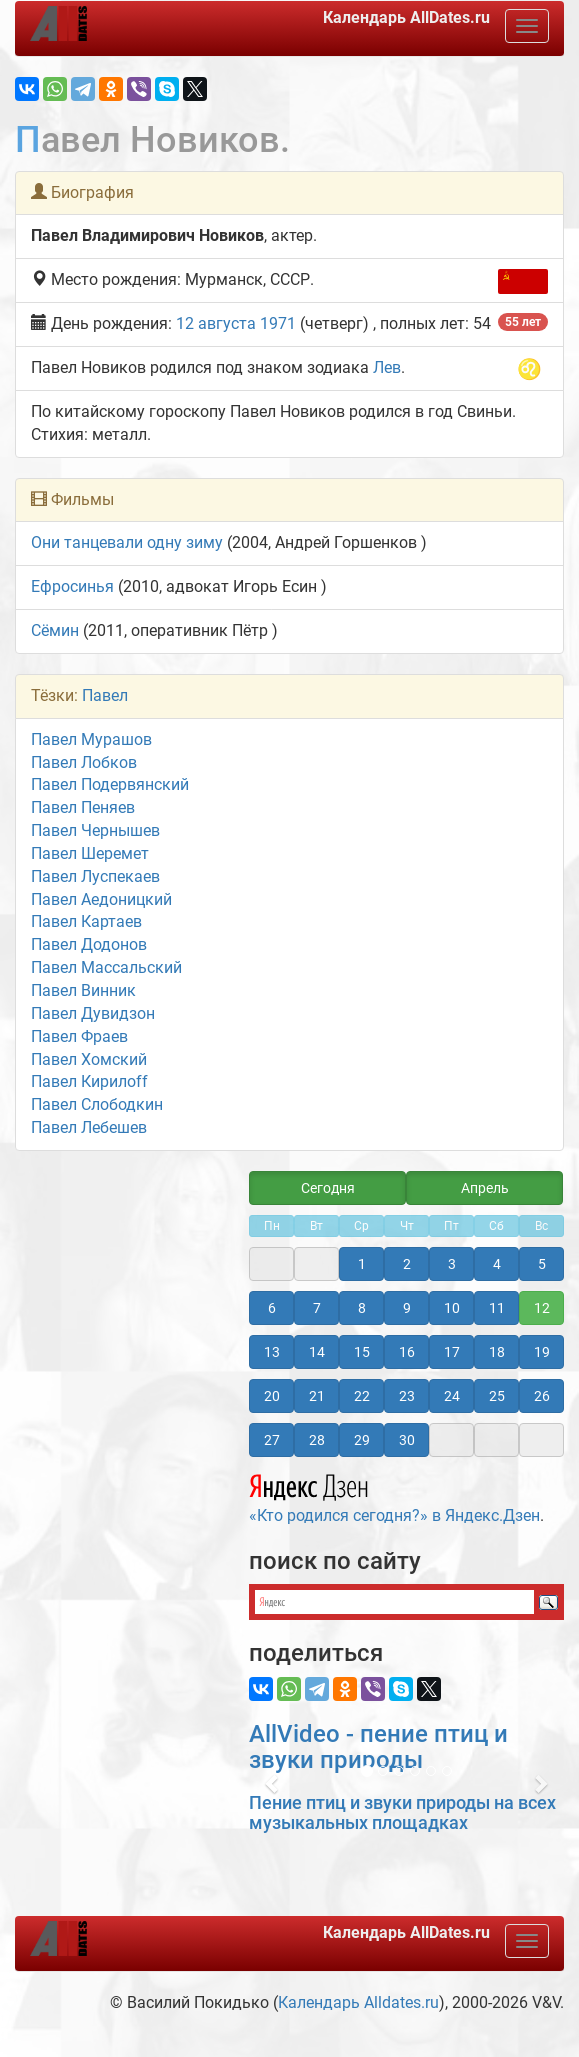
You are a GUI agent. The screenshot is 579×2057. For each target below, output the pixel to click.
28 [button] (317, 1440)
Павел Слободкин (97, 1104)
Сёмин (55, 630)
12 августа (216, 323)
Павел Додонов (89, 944)
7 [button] (317, 1308)
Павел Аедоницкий (101, 899)
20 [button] (272, 1396)
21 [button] (317, 1396)
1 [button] (362, 1264)
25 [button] (497, 1396)
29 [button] (362, 1440)
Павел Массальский (106, 967)
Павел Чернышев (95, 830)
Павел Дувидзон (93, 1013)
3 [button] (452, 1264)
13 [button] (272, 1352)
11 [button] (497, 1308)
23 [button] (407, 1396)
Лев (387, 367)
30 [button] (407, 1440)
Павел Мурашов (91, 739)
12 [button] (542, 1308)
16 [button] (407, 1352)
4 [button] (497, 1264)
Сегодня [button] (328, 1188)
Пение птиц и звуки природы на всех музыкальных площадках (402, 1812)
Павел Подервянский (110, 784)
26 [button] (542, 1396)
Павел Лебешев (89, 1127)
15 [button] (362, 1352)
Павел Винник (83, 990)
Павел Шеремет (90, 853)
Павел (105, 695)
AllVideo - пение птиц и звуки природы (378, 1747)
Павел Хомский (89, 1059)
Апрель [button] (485, 1188)
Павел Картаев (86, 921)
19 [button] (542, 1352)
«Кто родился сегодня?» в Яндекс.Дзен (394, 1496)
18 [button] (497, 1352)
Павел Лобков (84, 762)
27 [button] (272, 1440)
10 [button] (452, 1308)
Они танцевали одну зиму (127, 542)
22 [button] (362, 1396)
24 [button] (452, 1396)
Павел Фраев (79, 1036)
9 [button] (407, 1308)
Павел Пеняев (83, 807)
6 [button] (272, 1308)
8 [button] (362, 1308)
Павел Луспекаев (95, 876)
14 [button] (317, 1352)
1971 (278, 323)
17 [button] (452, 1352)
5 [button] (542, 1264)
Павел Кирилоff (89, 1081)
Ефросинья (72, 586)
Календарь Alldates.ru (358, 2002)
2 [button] (407, 1264)
